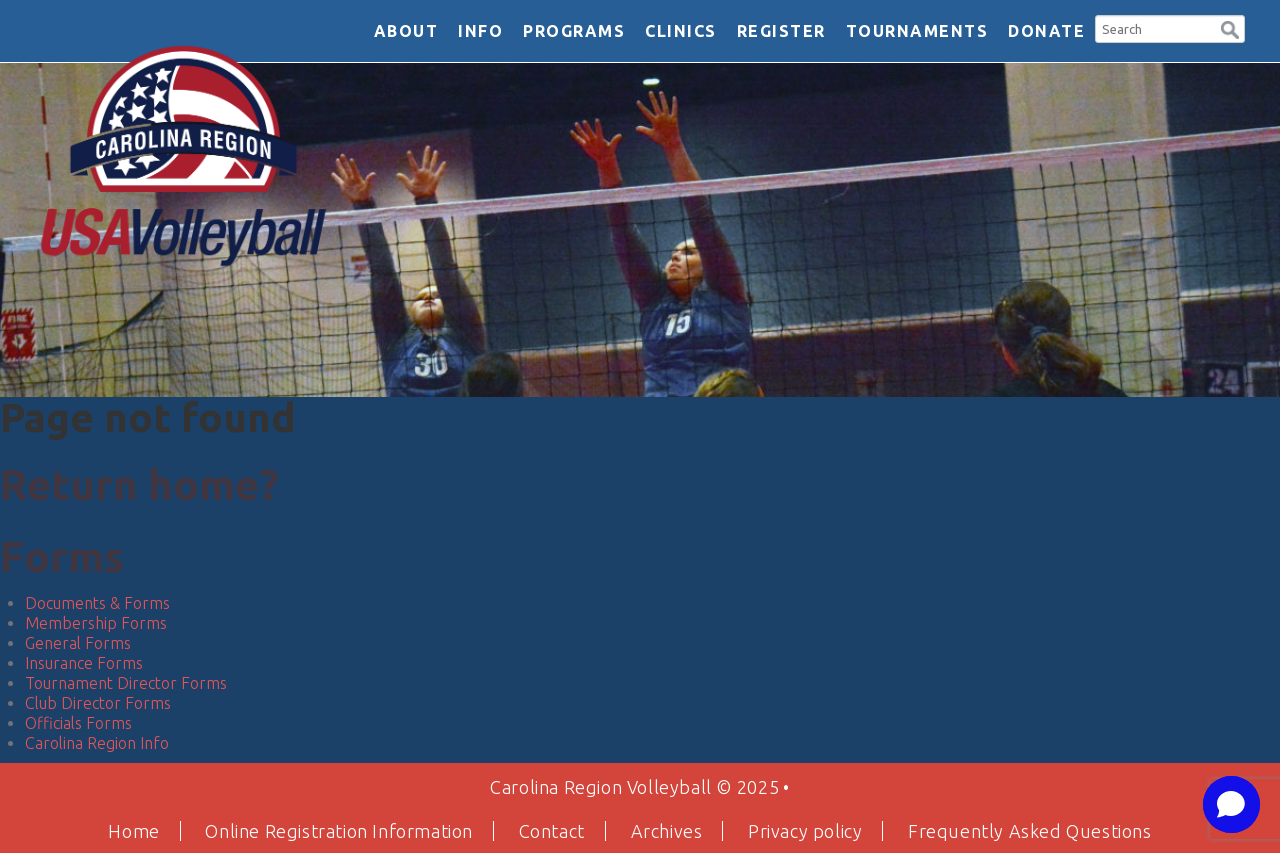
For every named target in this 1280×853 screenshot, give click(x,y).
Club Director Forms (98, 703)
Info (480, 31)
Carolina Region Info (97, 743)
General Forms (78, 643)
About (406, 31)
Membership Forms (96, 623)
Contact (552, 831)
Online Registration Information (339, 831)
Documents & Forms (97, 603)
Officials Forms (78, 723)
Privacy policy (805, 831)
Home (133, 831)
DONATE (1046, 31)
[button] (1230, 27)
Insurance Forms (84, 663)
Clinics (681, 31)
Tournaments (917, 31)
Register (781, 31)
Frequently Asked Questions (1030, 831)
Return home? (139, 484)
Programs (574, 31)
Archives (667, 831)
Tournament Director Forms (126, 683)
